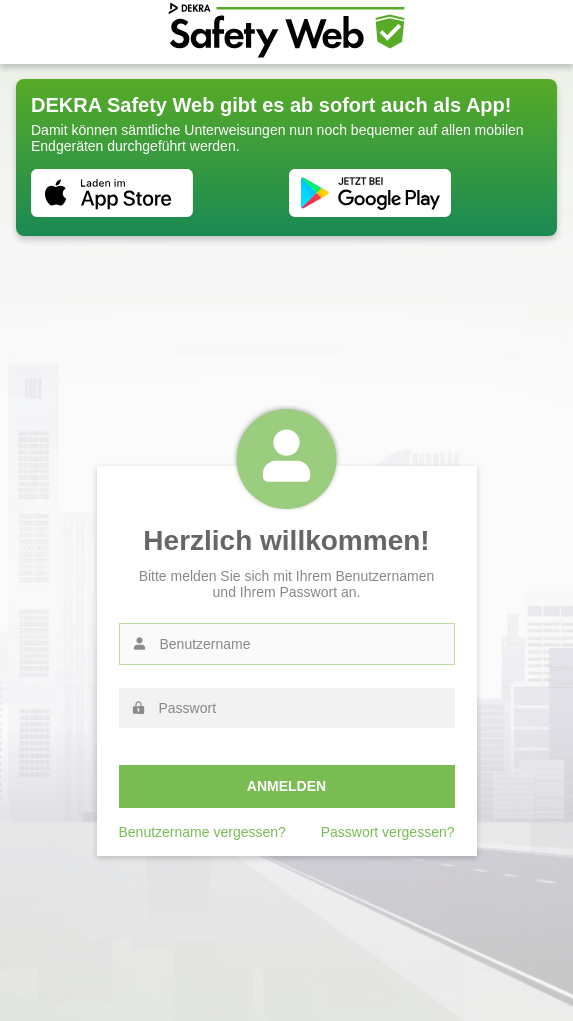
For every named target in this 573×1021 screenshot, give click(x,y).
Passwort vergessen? (388, 832)
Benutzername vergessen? (202, 832)
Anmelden (286, 786)
